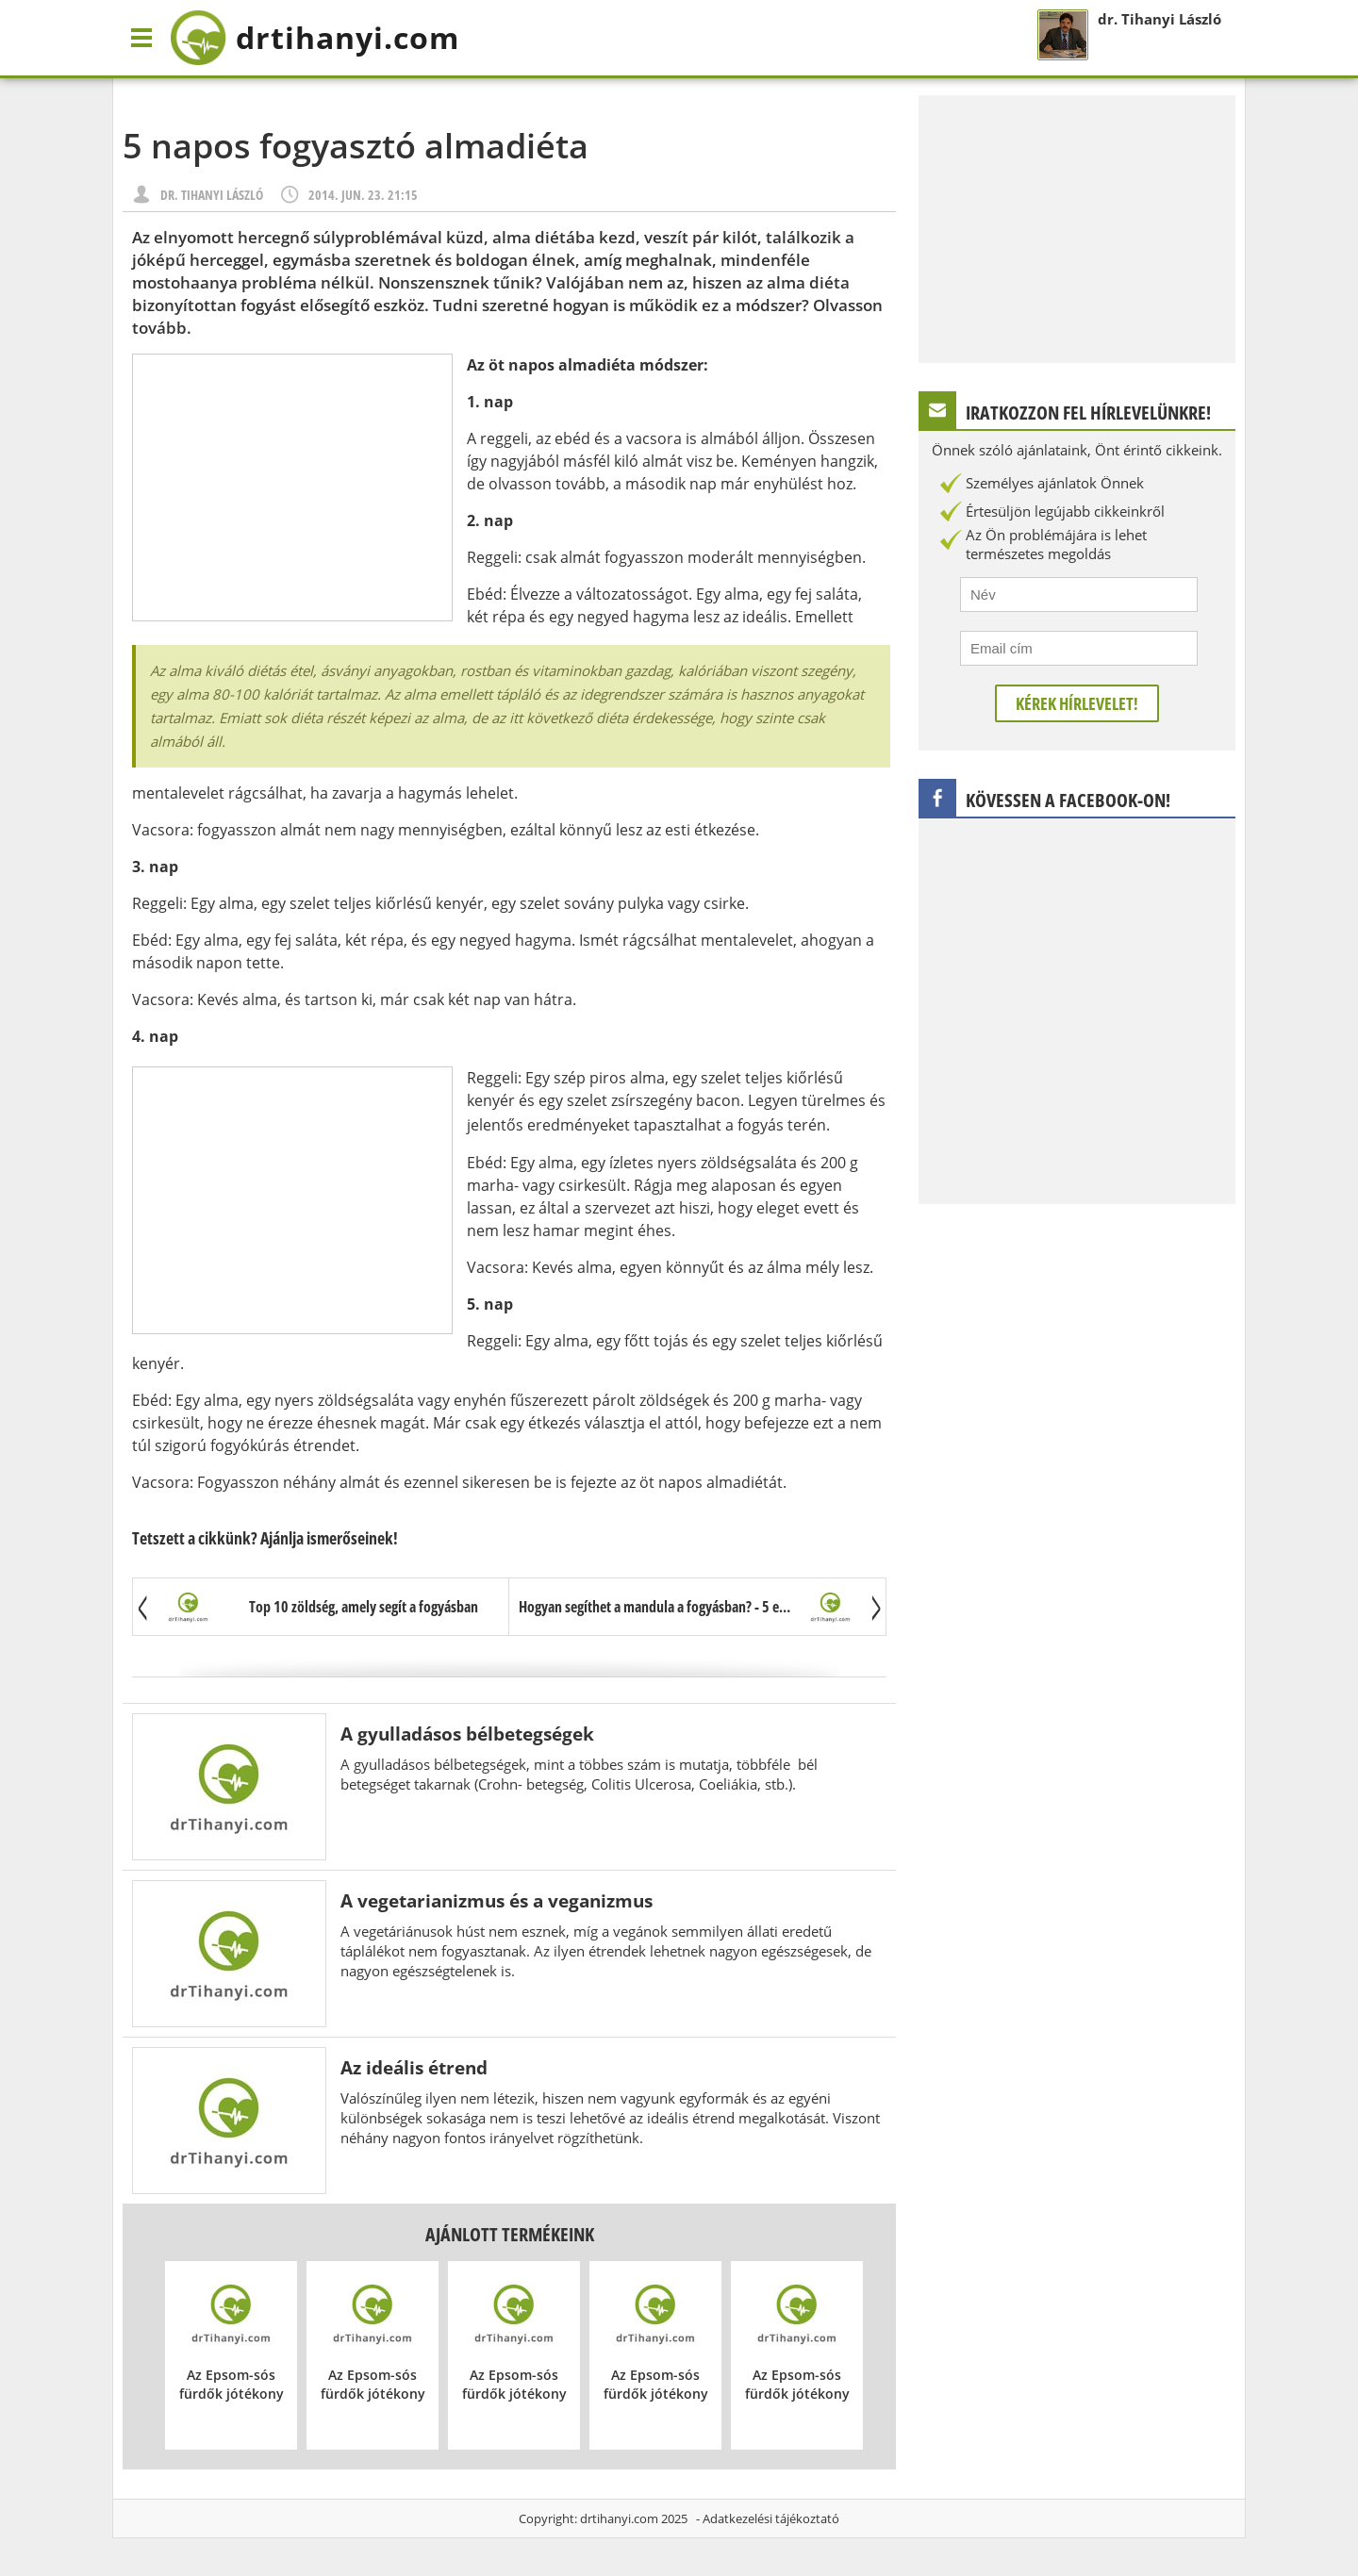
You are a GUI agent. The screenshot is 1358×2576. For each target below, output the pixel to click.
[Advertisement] (292, 487)
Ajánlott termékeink (509, 2234)
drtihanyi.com (619, 2518)
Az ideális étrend (414, 2067)
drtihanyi (314, 37)
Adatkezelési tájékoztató (771, 2518)
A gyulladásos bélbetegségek (467, 1733)
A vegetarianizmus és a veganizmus (496, 1900)
